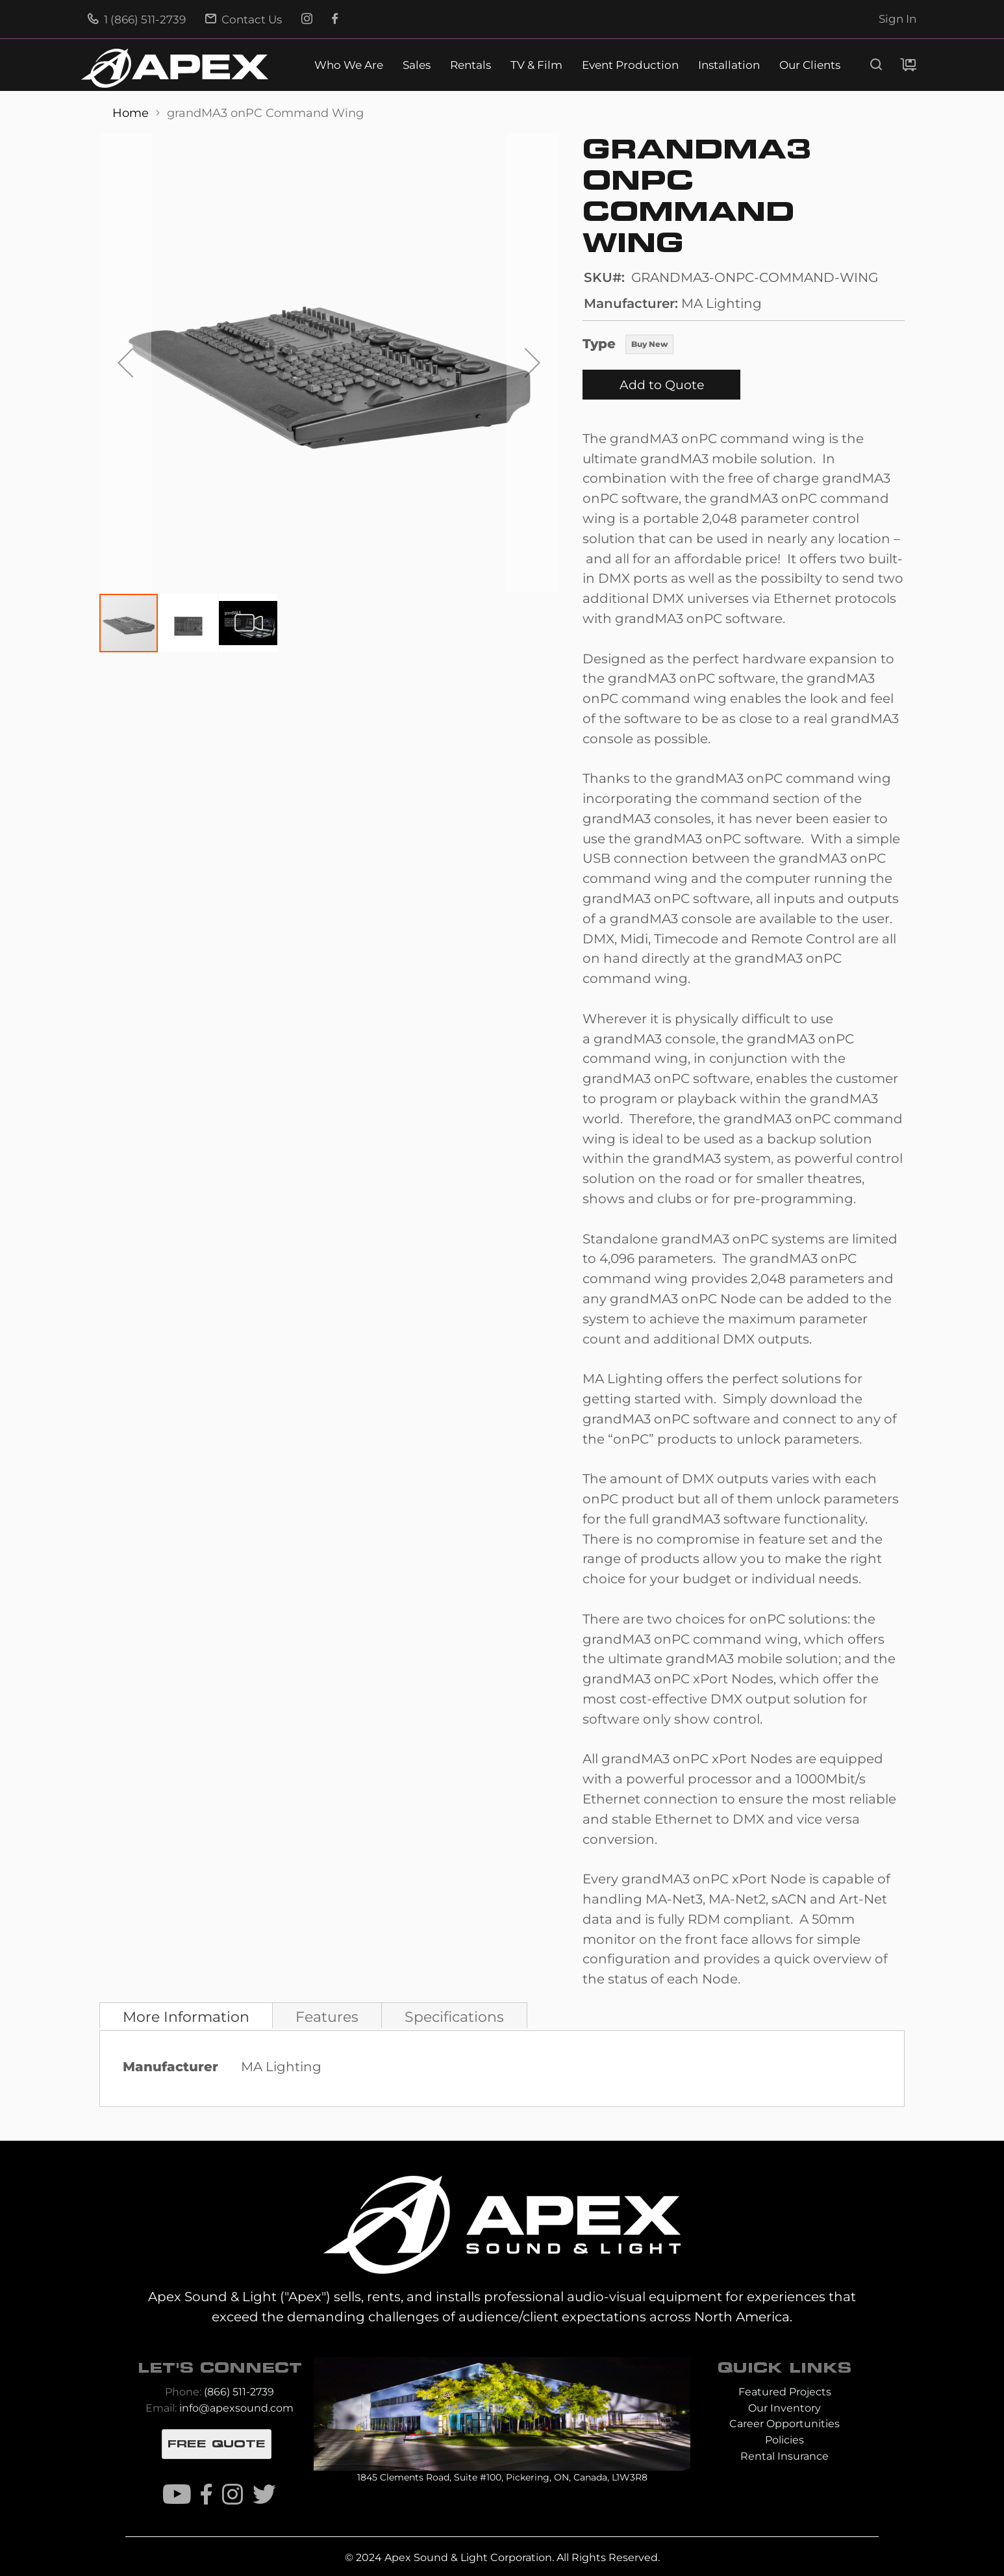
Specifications (454, 2017)
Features (326, 2017)
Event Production (630, 65)
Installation (729, 65)
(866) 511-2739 (239, 2392)
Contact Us (243, 19)
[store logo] (174, 68)
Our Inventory (784, 2408)
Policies (784, 2440)
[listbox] (649, 346)
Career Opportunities (784, 2423)
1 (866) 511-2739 (137, 19)
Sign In (897, 18)
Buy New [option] (649, 344)
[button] (125, 363)
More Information (186, 2017)
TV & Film (536, 65)
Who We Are (348, 65)
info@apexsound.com (236, 2408)
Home (132, 113)
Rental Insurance (784, 2456)
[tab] (186, 2015)
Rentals (470, 65)
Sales (417, 65)
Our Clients (809, 65)
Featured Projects (784, 2392)
